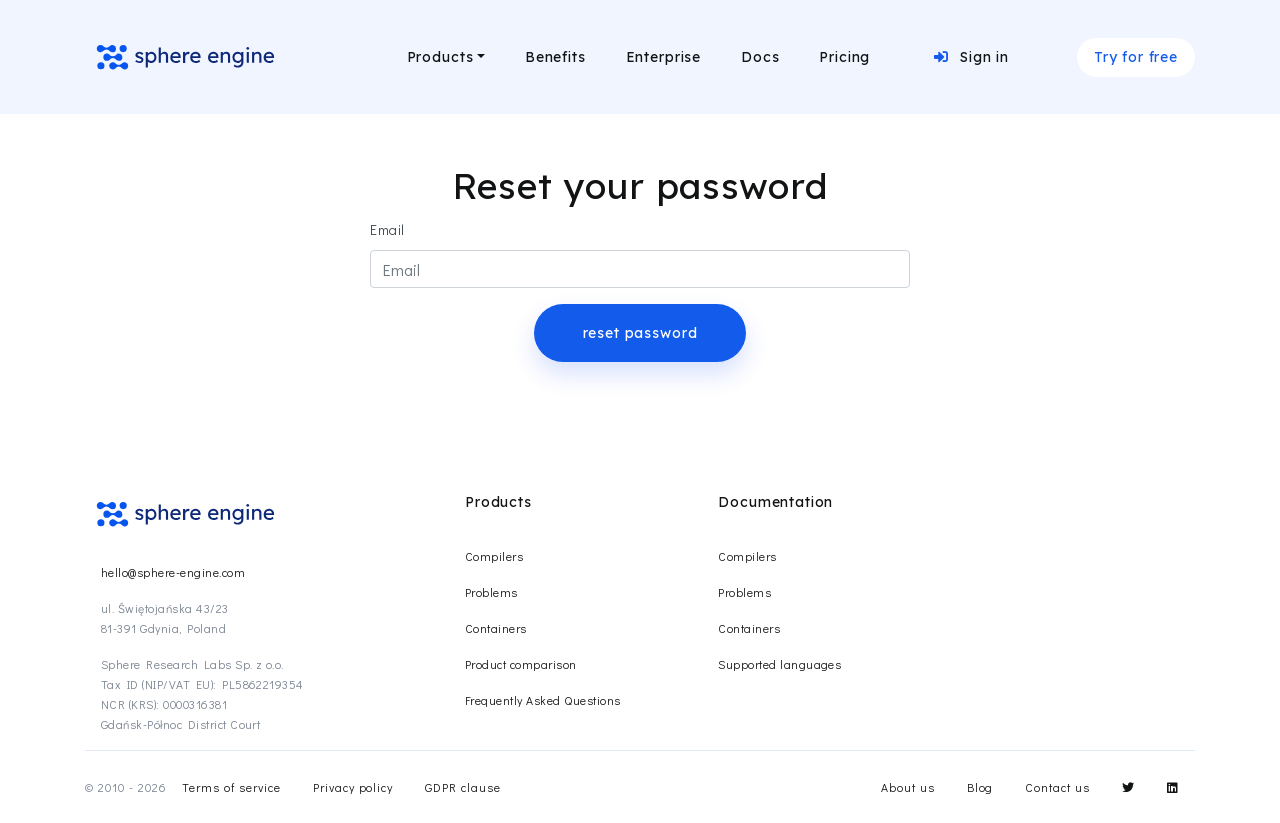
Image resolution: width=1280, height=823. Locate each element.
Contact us (1057, 787)
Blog (980, 787)
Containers (496, 628)
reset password (640, 333)
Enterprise (663, 57)
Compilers (494, 556)
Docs (760, 57)
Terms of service (231, 787)
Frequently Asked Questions (542, 700)
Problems (491, 592)
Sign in (971, 57)
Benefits (555, 57)
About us (908, 787)
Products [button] (440, 57)
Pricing (844, 57)
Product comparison (521, 664)
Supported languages (779, 664)
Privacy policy (353, 787)
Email (387, 229)
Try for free (1136, 57)
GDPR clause (463, 787)
